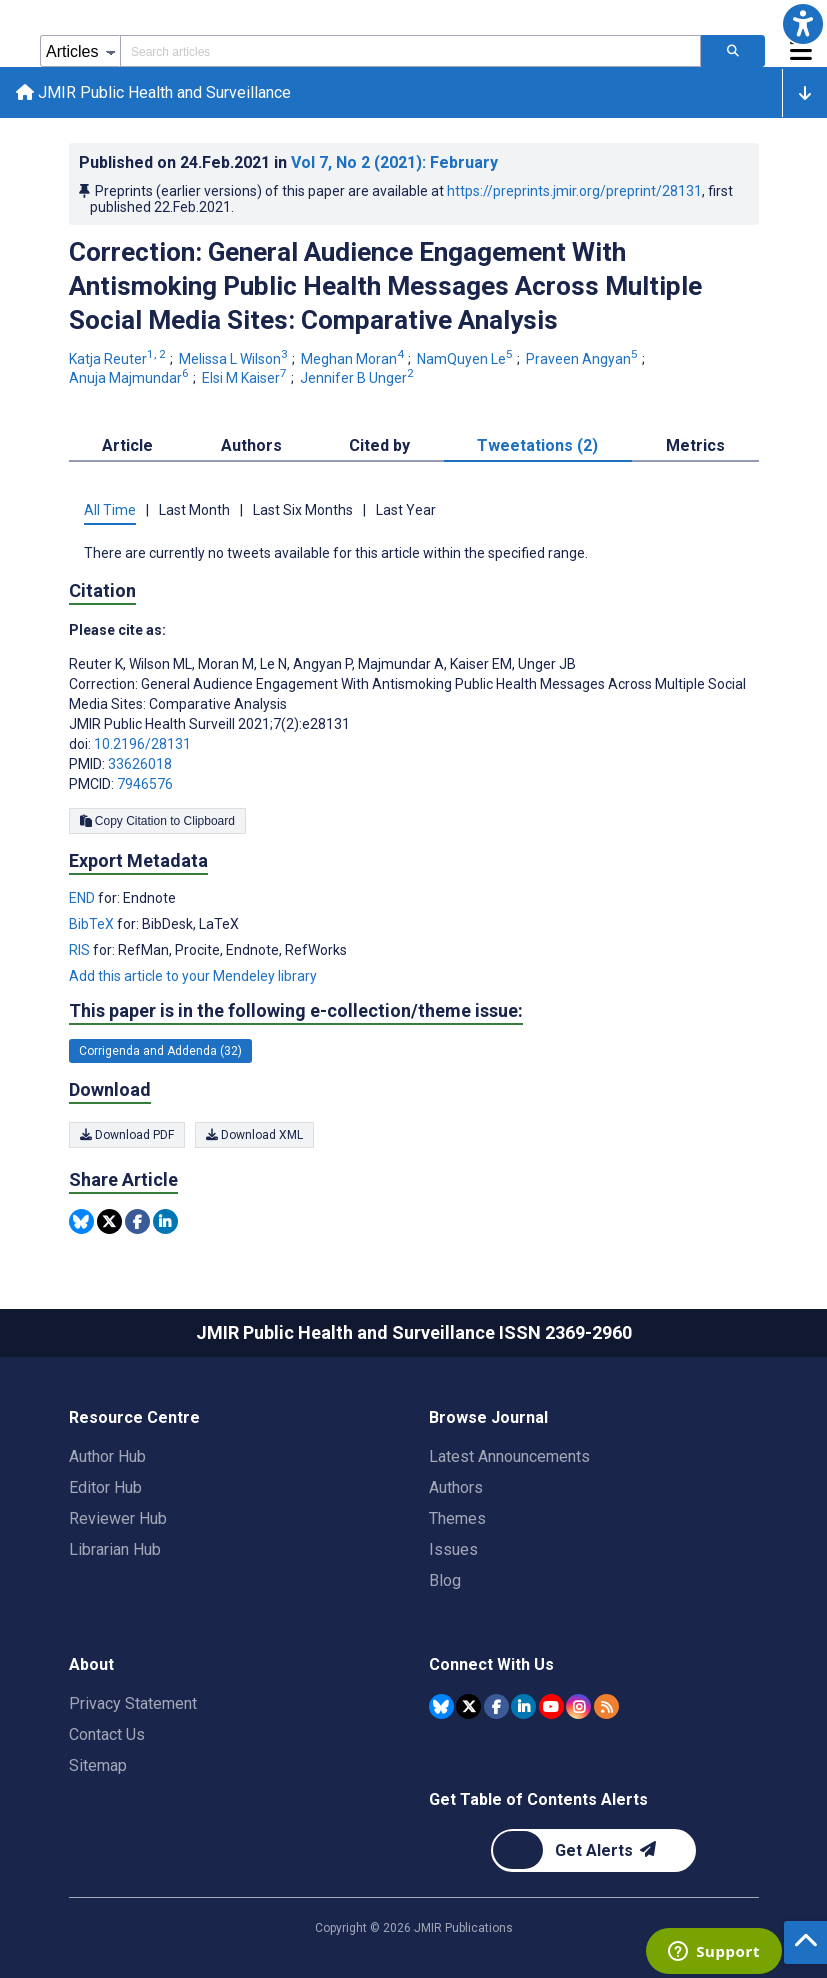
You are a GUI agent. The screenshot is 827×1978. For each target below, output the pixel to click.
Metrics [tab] (695, 445)
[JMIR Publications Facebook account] (496, 1706)
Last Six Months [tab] (303, 510)
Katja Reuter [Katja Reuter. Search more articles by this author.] (119, 359)
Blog (445, 1580)
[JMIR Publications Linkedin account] (523, 1706)
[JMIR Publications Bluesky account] (441, 1706)
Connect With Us (491, 1664)
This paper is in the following (296, 1011)
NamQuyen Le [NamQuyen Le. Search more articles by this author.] (466, 359)
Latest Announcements (509, 1456)
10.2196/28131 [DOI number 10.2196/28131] (142, 744)
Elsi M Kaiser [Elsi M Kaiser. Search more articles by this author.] (246, 378)
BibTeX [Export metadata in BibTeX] (93, 924)
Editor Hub (105, 1487)
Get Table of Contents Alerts (538, 1799)
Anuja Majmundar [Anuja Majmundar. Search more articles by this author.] (130, 378)
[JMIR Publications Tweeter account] (468, 1706)
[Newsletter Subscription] (593, 1850)
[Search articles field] (410, 51)
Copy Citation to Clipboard (157, 821)
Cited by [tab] (379, 445)
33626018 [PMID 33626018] (140, 764)
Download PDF (127, 1135)
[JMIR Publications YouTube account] (551, 1706)
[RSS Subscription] (606, 1706)
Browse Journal (488, 1417)
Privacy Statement (133, 1703)
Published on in (288, 162)
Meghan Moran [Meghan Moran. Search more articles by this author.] (354, 359)
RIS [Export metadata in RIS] (81, 950)
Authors (456, 1487)
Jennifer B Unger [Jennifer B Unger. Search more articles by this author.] (358, 378)
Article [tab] (127, 445)
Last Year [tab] (406, 510)
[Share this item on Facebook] (137, 1221)
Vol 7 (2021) (394, 162)
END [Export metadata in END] (83, 898)
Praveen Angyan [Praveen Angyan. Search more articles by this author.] (583, 359)
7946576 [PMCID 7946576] (145, 784)
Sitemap (98, 1765)
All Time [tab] (110, 510)
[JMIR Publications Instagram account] (578, 1706)
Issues (453, 1549)
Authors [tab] (251, 445)
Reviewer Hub (118, 1518)
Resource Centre (134, 1417)
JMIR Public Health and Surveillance (153, 92)
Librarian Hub (115, 1549)
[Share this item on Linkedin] (165, 1221)
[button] (803, 24)
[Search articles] (733, 51)
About (91, 1664)
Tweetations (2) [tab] (537, 445)
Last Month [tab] (194, 510)
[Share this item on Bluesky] (81, 1221)
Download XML (254, 1135)
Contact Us (107, 1734)
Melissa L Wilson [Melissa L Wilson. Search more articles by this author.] (235, 359)
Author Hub (107, 1456)
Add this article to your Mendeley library (193, 976)
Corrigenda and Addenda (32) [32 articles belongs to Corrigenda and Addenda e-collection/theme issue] (160, 1051)
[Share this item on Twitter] (109, 1221)
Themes (457, 1518)
